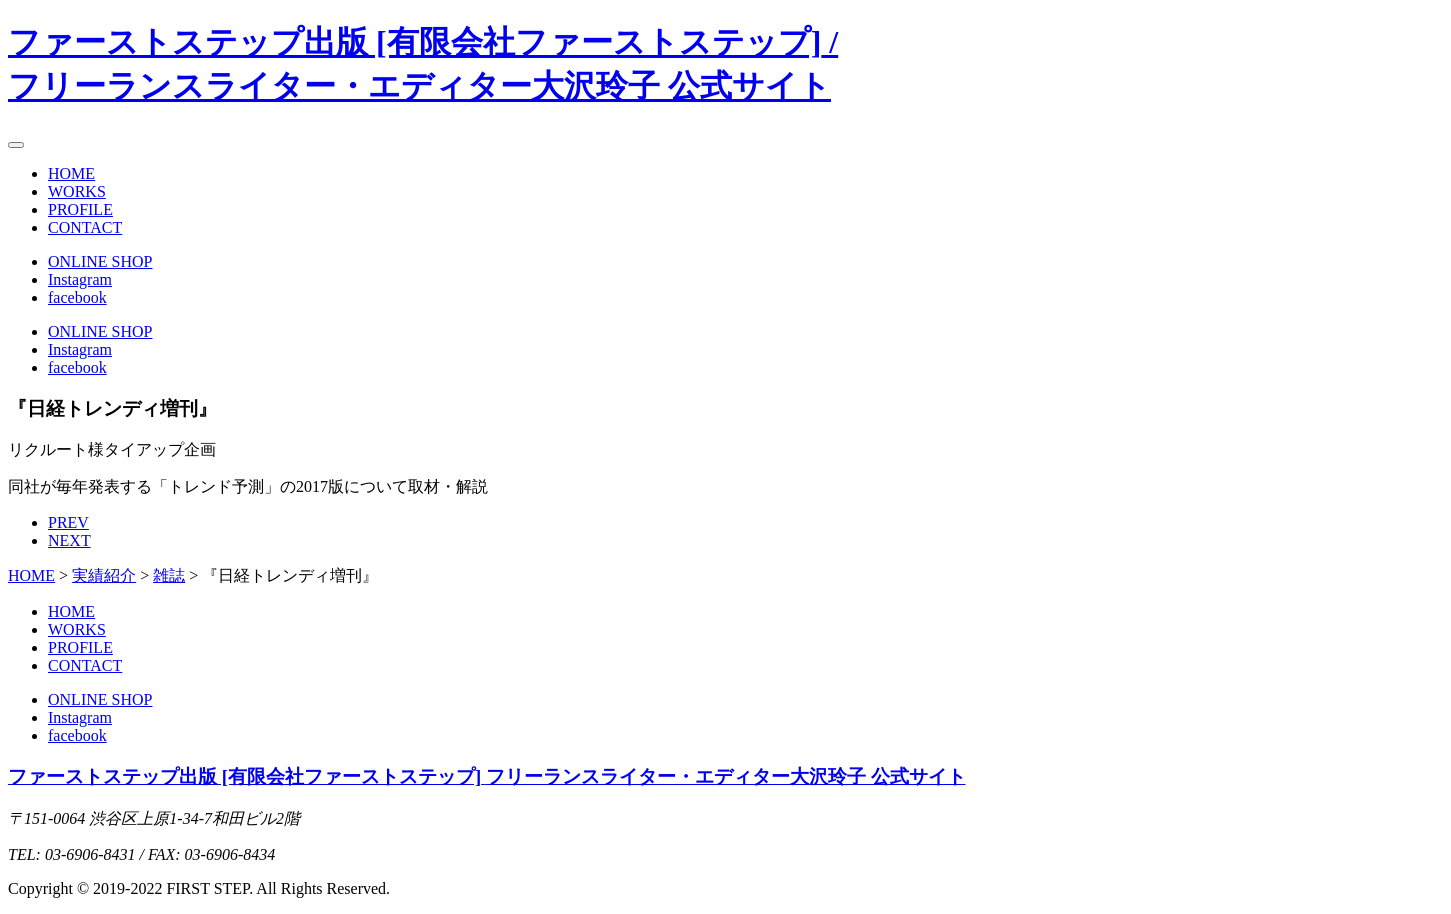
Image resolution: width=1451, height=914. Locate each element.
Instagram (80, 279)
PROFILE (80, 209)
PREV (68, 522)
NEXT (69, 540)
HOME (71, 173)
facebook (77, 297)
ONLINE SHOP (100, 261)
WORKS (77, 191)
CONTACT (85, 227)
